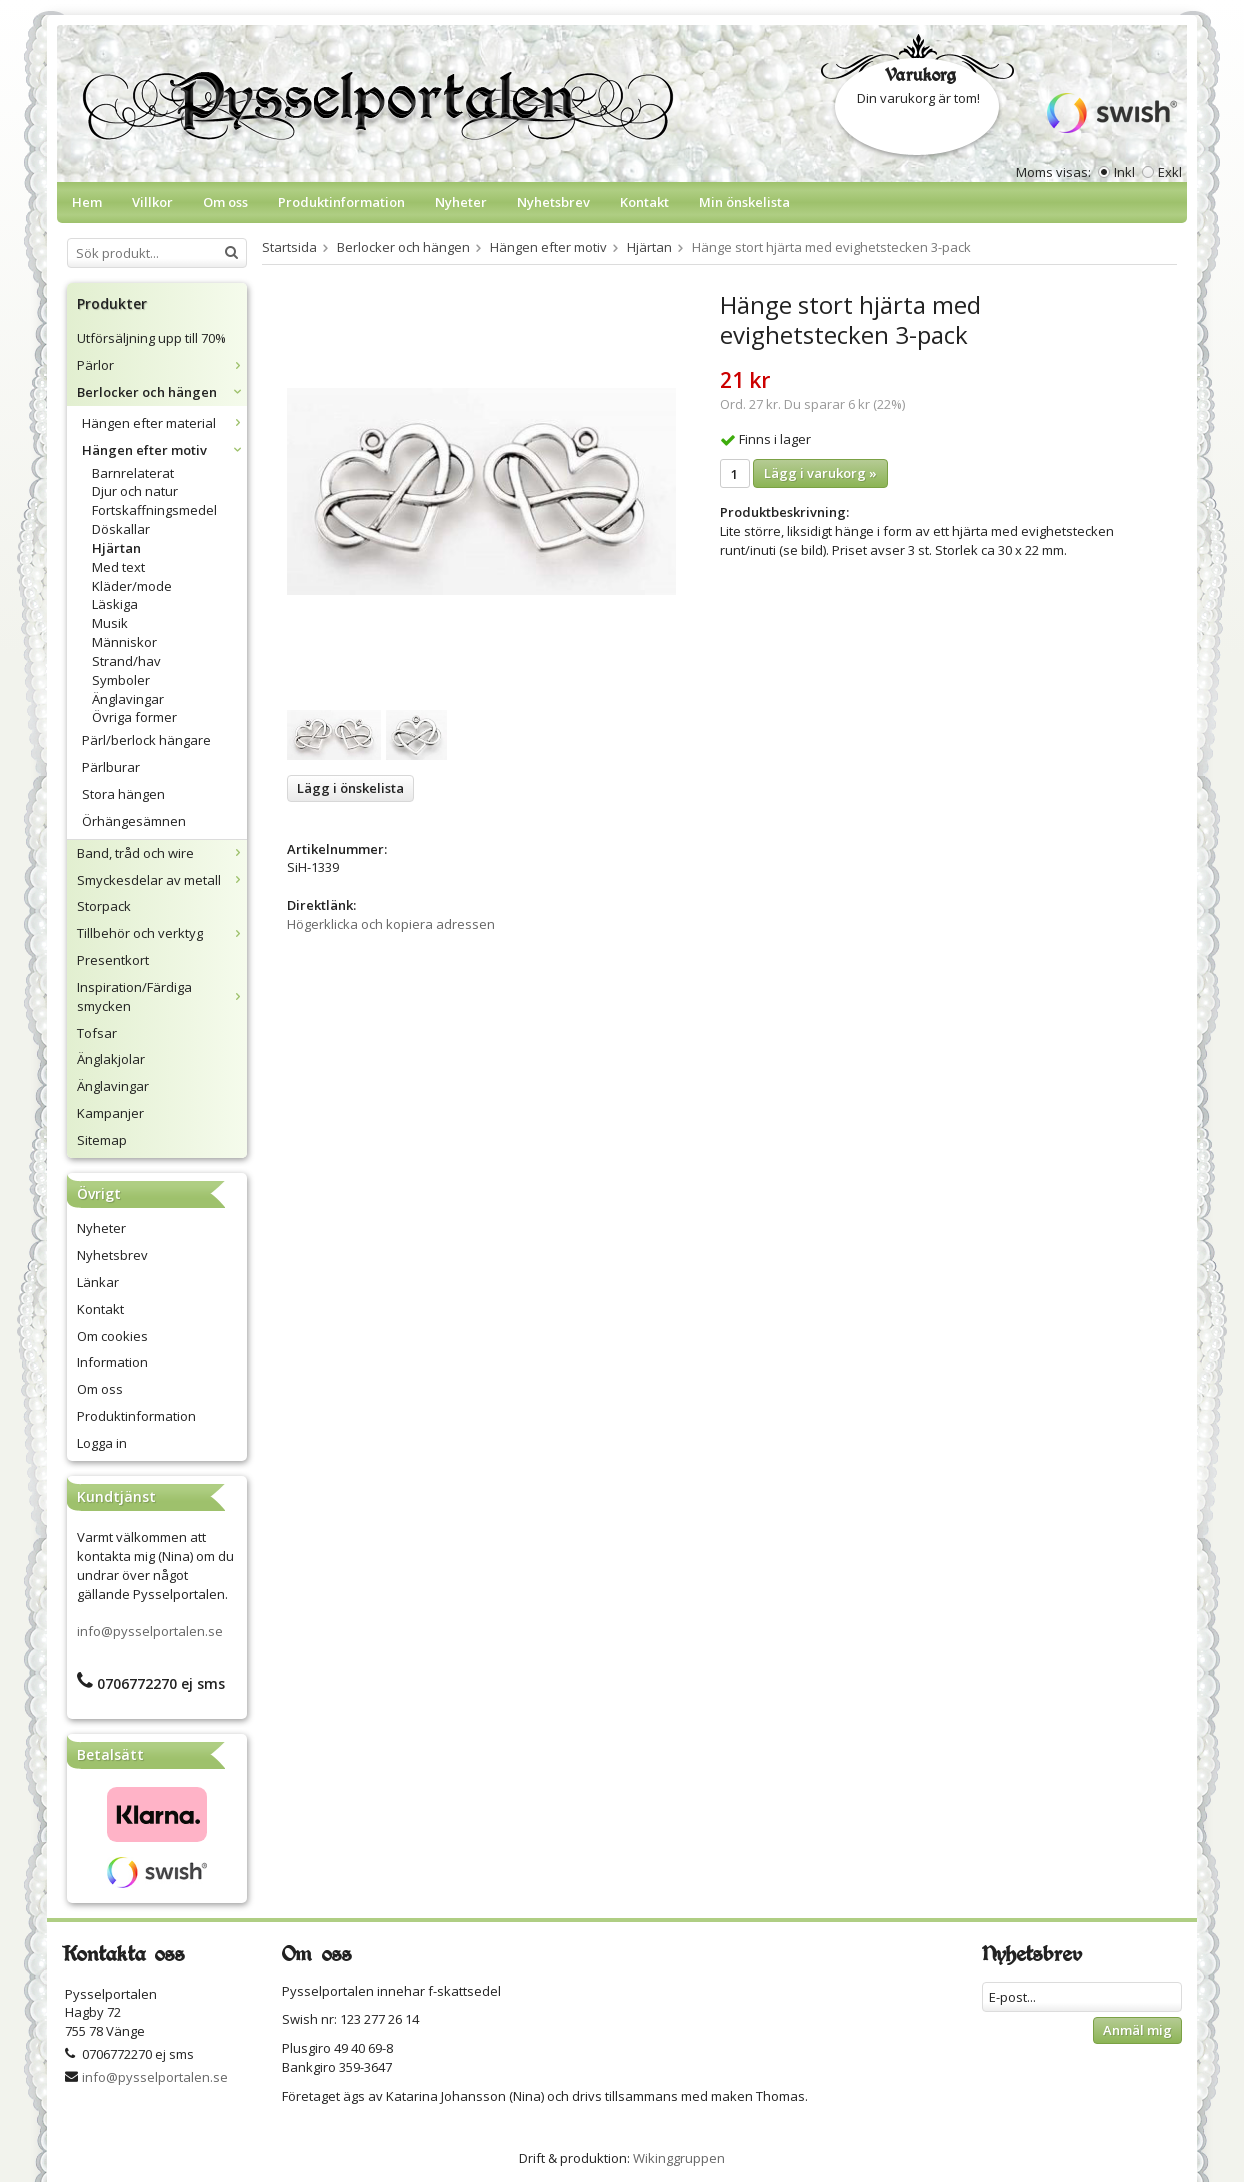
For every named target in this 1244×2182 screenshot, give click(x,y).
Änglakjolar (111, 1059)
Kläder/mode (132, 586)
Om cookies (112, 1336)
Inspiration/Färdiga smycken (162, 996)
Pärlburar (111, 767)
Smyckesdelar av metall (162, 880)
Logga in (102, 1443)
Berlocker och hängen (162, 392)
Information (112, 1362)
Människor (124, 642)
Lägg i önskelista (350, 788)
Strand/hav (126, 661)
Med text (118, 567)
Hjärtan (116, 548)
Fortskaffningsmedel (154, 510)
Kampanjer (110, 1113)
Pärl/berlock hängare (146, 740)
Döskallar (121, 529)
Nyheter (461, 202)
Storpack (104, 906)
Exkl (1170, 172)
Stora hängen (123, 794)
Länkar (98, 1282)
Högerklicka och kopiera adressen (391, 924)
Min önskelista (744, 202)
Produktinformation (341, 202)
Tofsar (97, 1033)
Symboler (121, 680)
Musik (110, 623)
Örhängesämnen (134, 821)
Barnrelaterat (133, 473)
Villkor (152, 202)
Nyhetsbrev (553, 202)
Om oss (225, 202)
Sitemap (102, 1140)
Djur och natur (135, 491)
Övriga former (134, 717)
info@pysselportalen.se (150, 1631)
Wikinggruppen (679, 2158)
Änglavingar (128, 699)
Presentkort (113, 960)
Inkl (1124, 172)
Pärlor (162, 365)
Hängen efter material (164, 423)
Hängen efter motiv (164, 450)
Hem (87, 202)
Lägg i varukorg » (820, 473)
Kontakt (644, 202)
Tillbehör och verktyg (162, 933)
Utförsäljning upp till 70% (151, 338)
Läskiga (115, 604)
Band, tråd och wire (162, 853)
